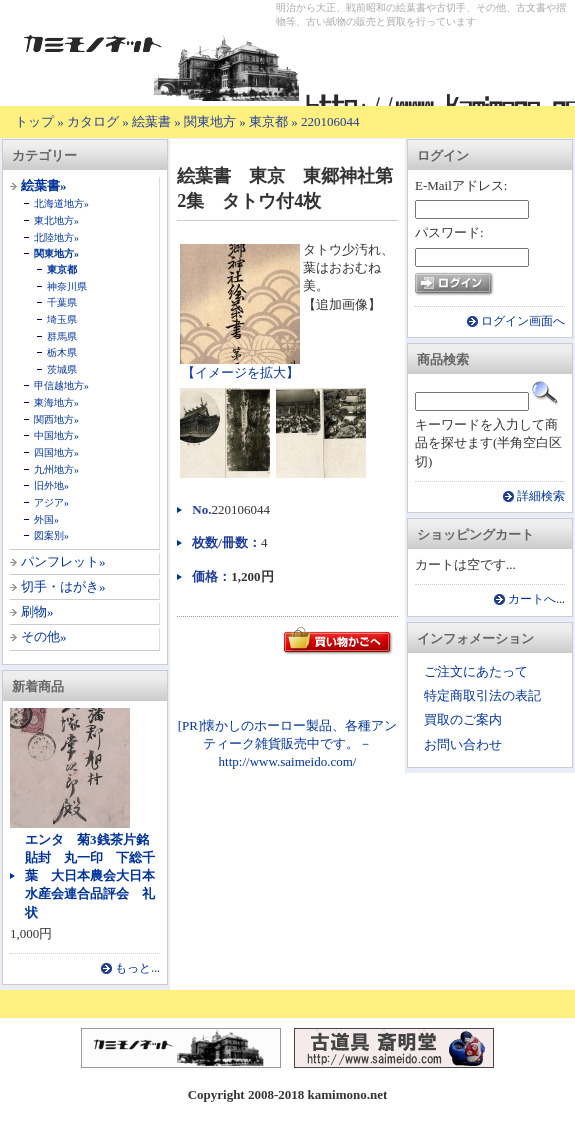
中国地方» (56, 435)
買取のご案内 (463, 719)
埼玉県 (62, 319)
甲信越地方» (61, 385)
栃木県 (62, 352)
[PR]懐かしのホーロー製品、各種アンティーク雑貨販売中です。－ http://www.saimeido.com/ (288, 743)
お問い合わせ (463, 744)
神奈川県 (67, 286)
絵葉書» (44, 185)
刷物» (37, 611)
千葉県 (62, 302)
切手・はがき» (63, 586)
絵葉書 (151, 121)
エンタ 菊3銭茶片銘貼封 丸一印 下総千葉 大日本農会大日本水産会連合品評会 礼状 (90, 876)
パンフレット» (63, 561)
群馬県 (62, 336)
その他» (44, 636)
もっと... (137, 968)
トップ (34, 121)
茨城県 (62, 369)
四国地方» (56, 452)
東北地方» (56, 220)
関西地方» (56, 419)
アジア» (51, 502)
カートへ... (536, 599)
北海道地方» (61, 203)
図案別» (51, 535)
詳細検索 (541, 496)
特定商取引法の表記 (482, 695)
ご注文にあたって (476, 671)
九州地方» (56, 469)
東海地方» (56, 402)
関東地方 (210, 121)
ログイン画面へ (523, 321)
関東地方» (56, 253)
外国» (46, 519)
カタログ (93, 121)
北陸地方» (56, 237)
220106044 (330, 121)
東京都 (268, 121)
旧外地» (51, 485)
